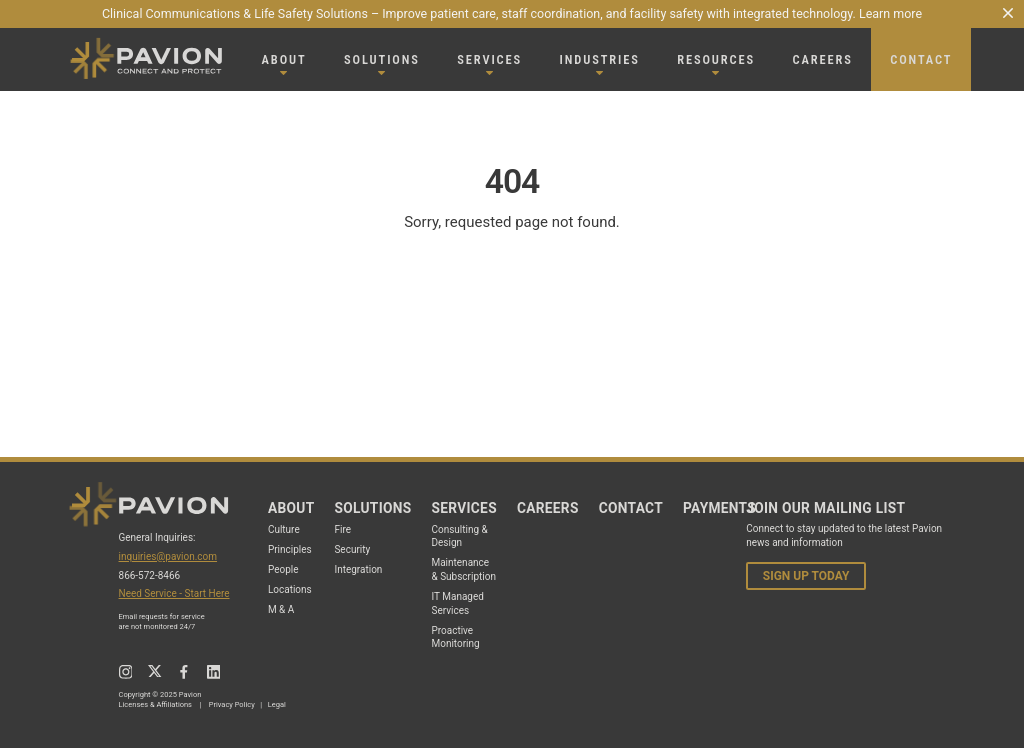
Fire (342, 529)
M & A (281, 609)
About (291, 508)
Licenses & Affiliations (155, 704)
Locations (290, 589)
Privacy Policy (232, 704)
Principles (290, 549)
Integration (358, 569)
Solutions (372, 508)
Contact (631, 508)
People (283, 569)
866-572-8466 (150, 575)
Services (463, 508)
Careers (548, 508)
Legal (277, 704)
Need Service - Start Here (174, 593)
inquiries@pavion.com (168, 556)
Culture (284, 529)
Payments (719, 508)
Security (352, 549)
